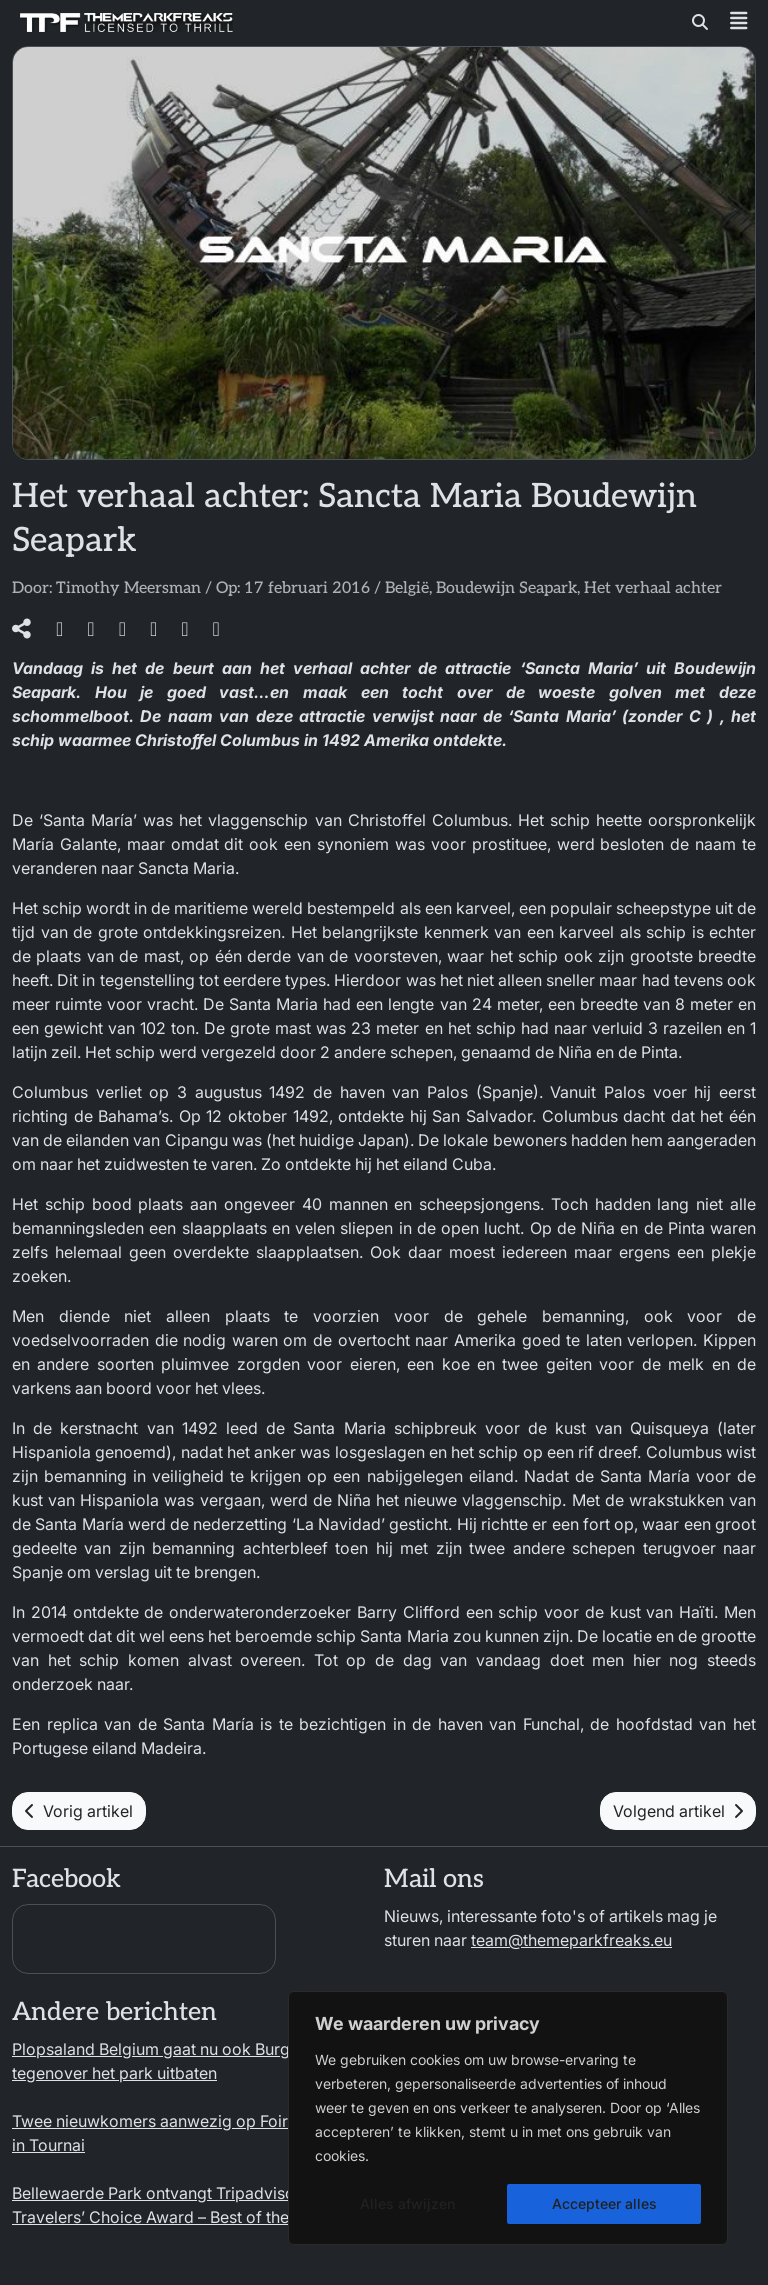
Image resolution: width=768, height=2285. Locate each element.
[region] (508, 2118)
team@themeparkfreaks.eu (571, 1940)
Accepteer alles (604, 2203)
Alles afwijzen (407, 2203)
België (407, 588)
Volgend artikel (678, 1811)
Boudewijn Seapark (506, 588)
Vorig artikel (79, 1811)
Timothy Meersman (128, 588)
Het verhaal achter (653, 588)
